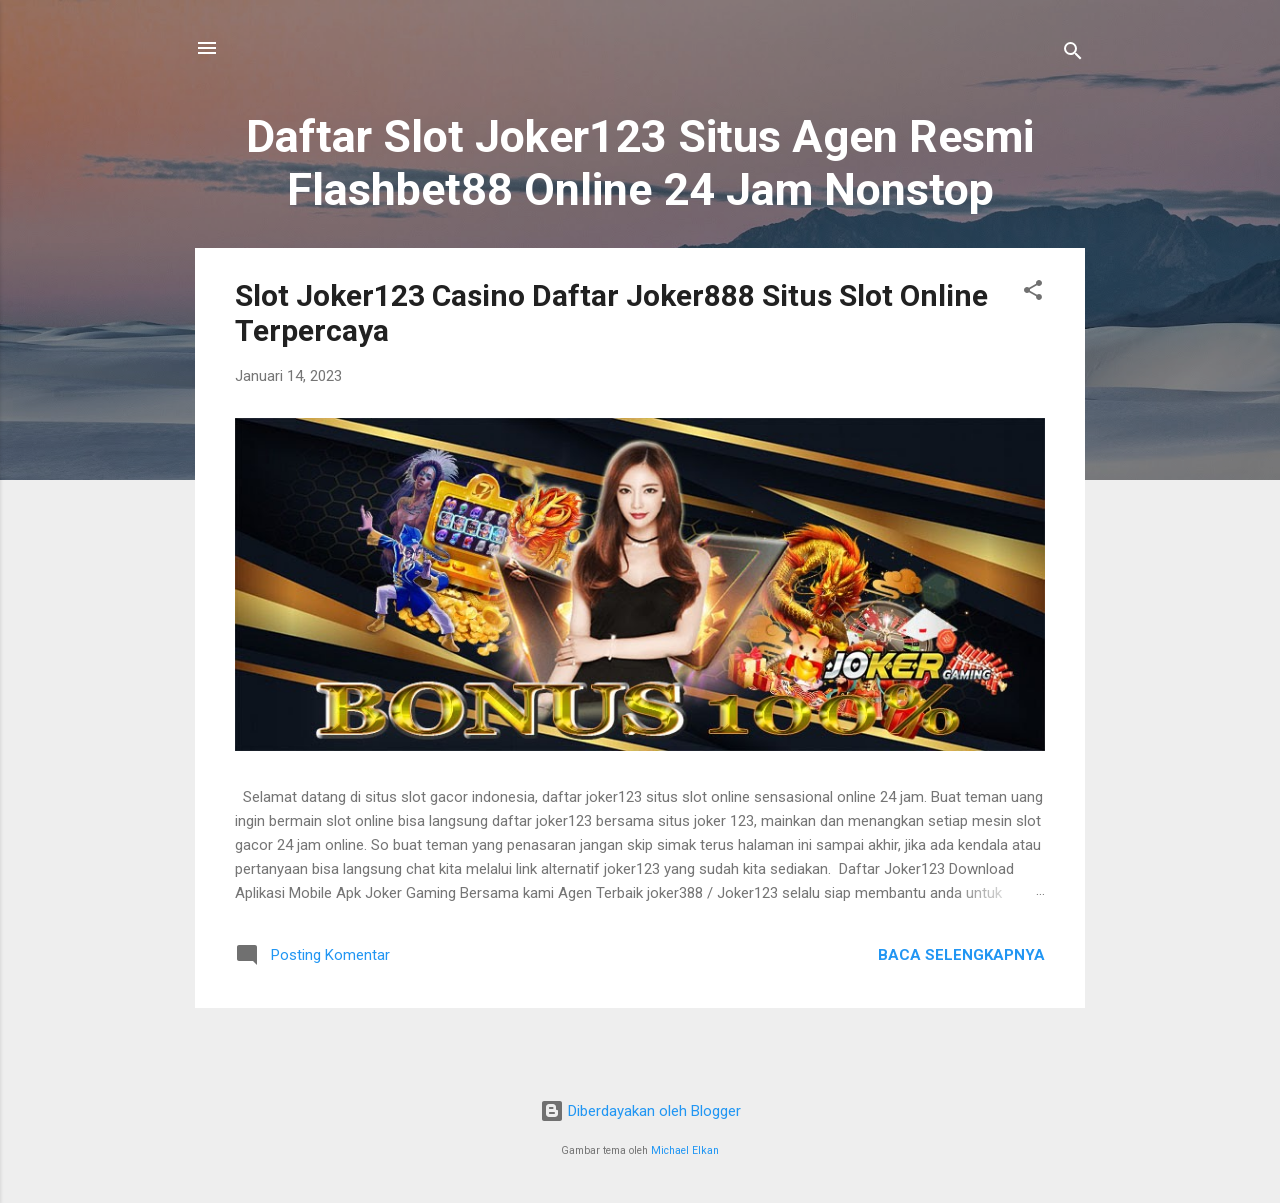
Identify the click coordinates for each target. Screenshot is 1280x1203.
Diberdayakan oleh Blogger (640, 1111)
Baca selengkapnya (961, 955)
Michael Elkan (685, 1150)
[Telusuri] (1073, 54)
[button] (1033, 293)
